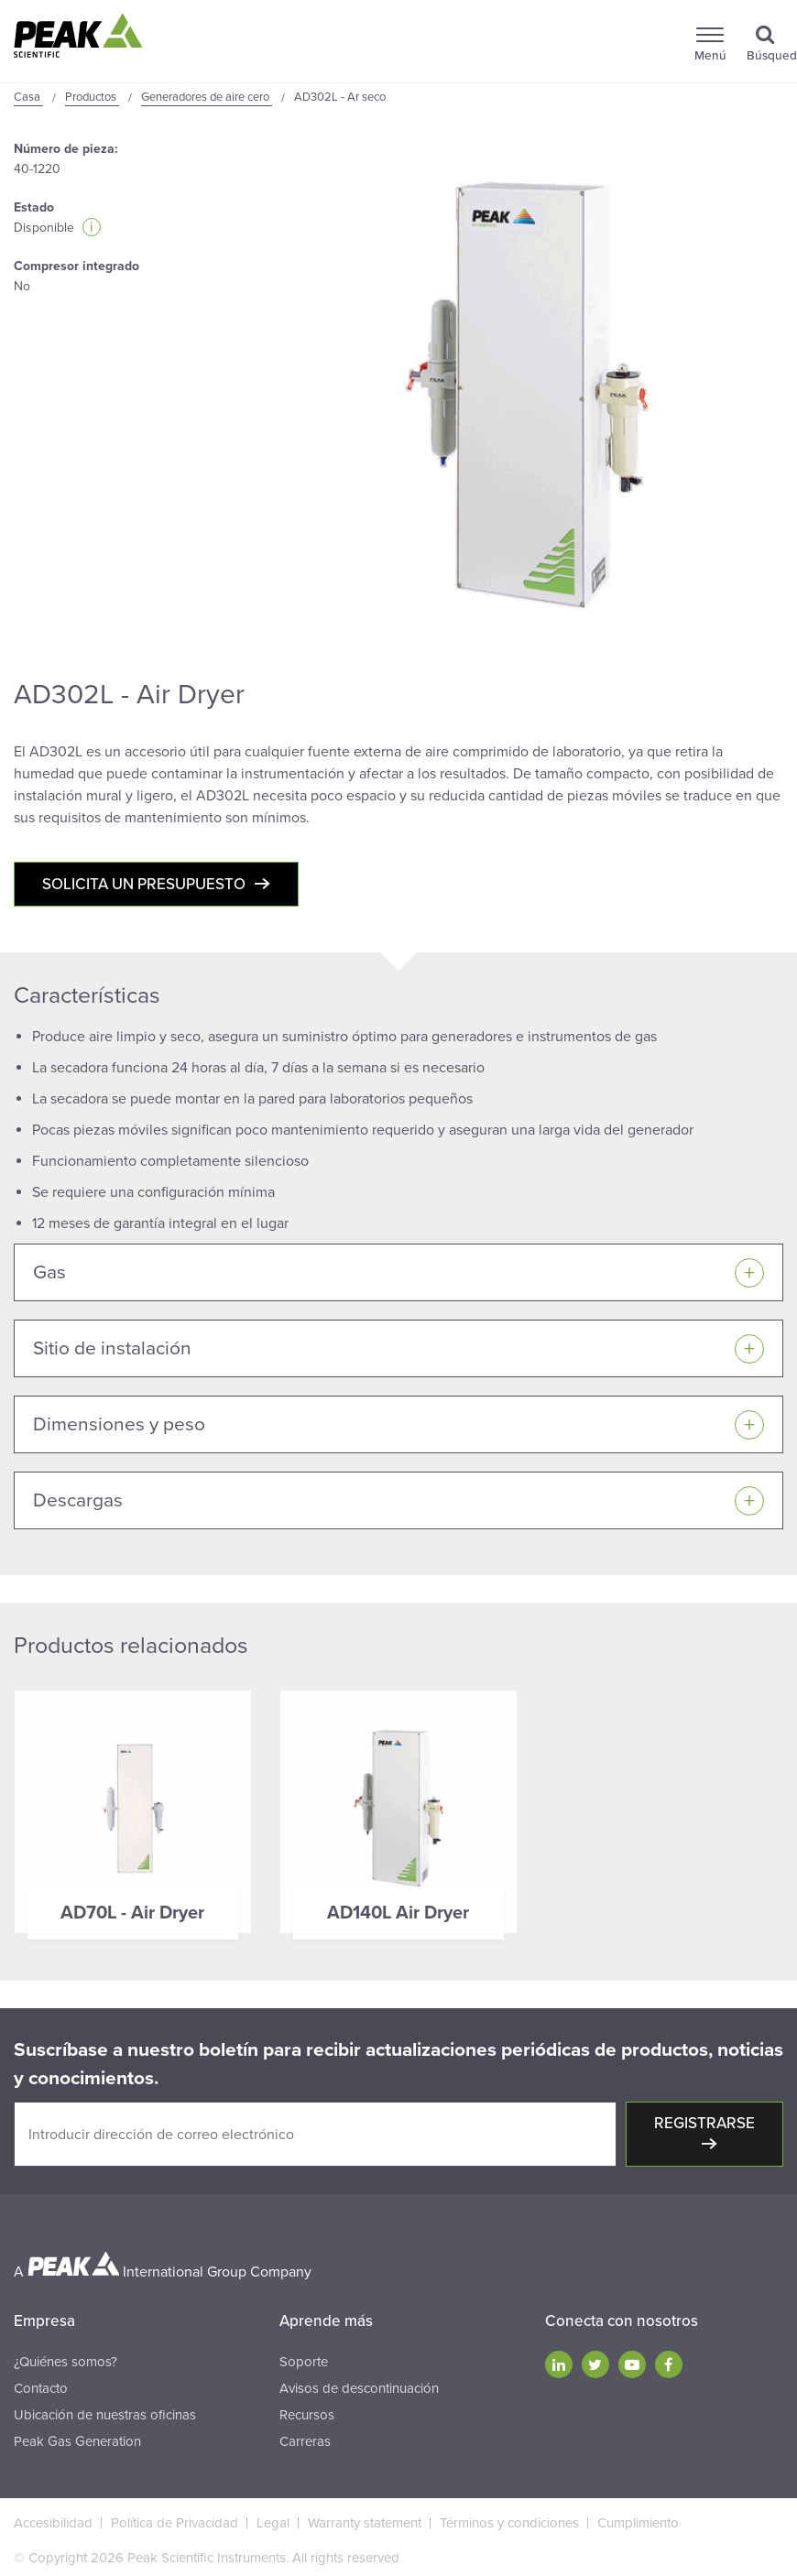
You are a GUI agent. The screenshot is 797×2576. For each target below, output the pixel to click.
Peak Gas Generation (77, 2441)
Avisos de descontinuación (359, 2388)
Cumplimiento (638, 2523)
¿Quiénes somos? (65, 2361)
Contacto (41, 2388)
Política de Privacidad (174, 2523)
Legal (273, 2523)
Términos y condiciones (509, 2523)
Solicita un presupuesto (144, 884)
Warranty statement (364, 2523)
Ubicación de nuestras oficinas (105, 2415)
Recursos (306, 2415)
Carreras (305, 2441)
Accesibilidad (53, 2523)
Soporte (303, 2361)
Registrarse (704, 2123)
